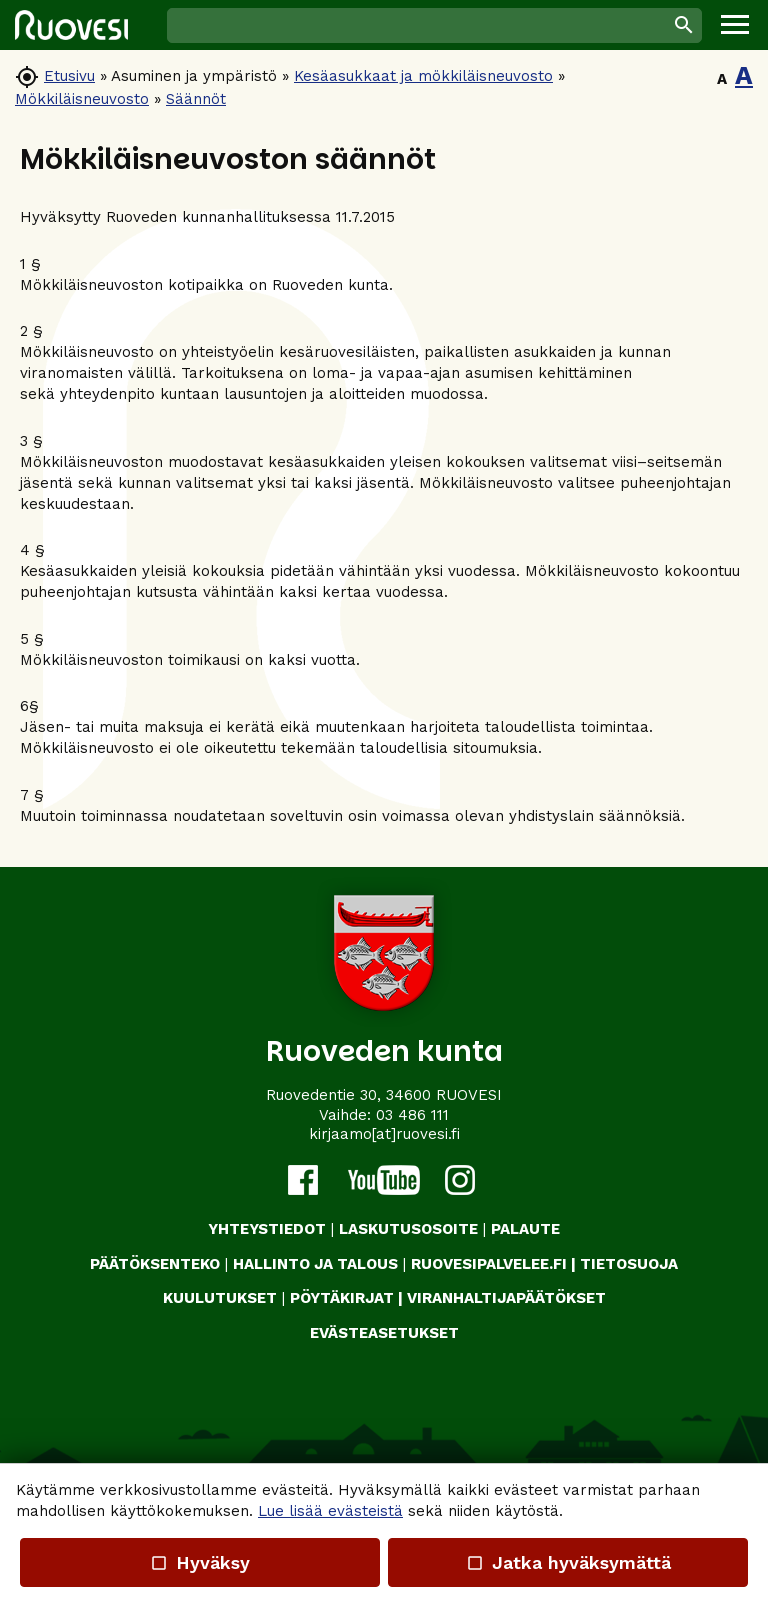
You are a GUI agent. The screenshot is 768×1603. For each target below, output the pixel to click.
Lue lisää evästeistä (330, 1511)
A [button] (722, 79)
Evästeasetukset (384, 1333)
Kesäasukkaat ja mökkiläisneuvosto (423, 76)
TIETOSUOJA (629, 1264)
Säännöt (196, 99)
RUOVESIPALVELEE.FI (489, 1264)
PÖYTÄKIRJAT (342, 1298)
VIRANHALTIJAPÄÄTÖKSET (506, 1298)
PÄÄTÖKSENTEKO (155, 1264)
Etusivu (69, 76)
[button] (735, 25)
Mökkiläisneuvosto (82, 99)
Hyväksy (200, 1562)
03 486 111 (412, 1115)
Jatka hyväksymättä (567, 1562)
